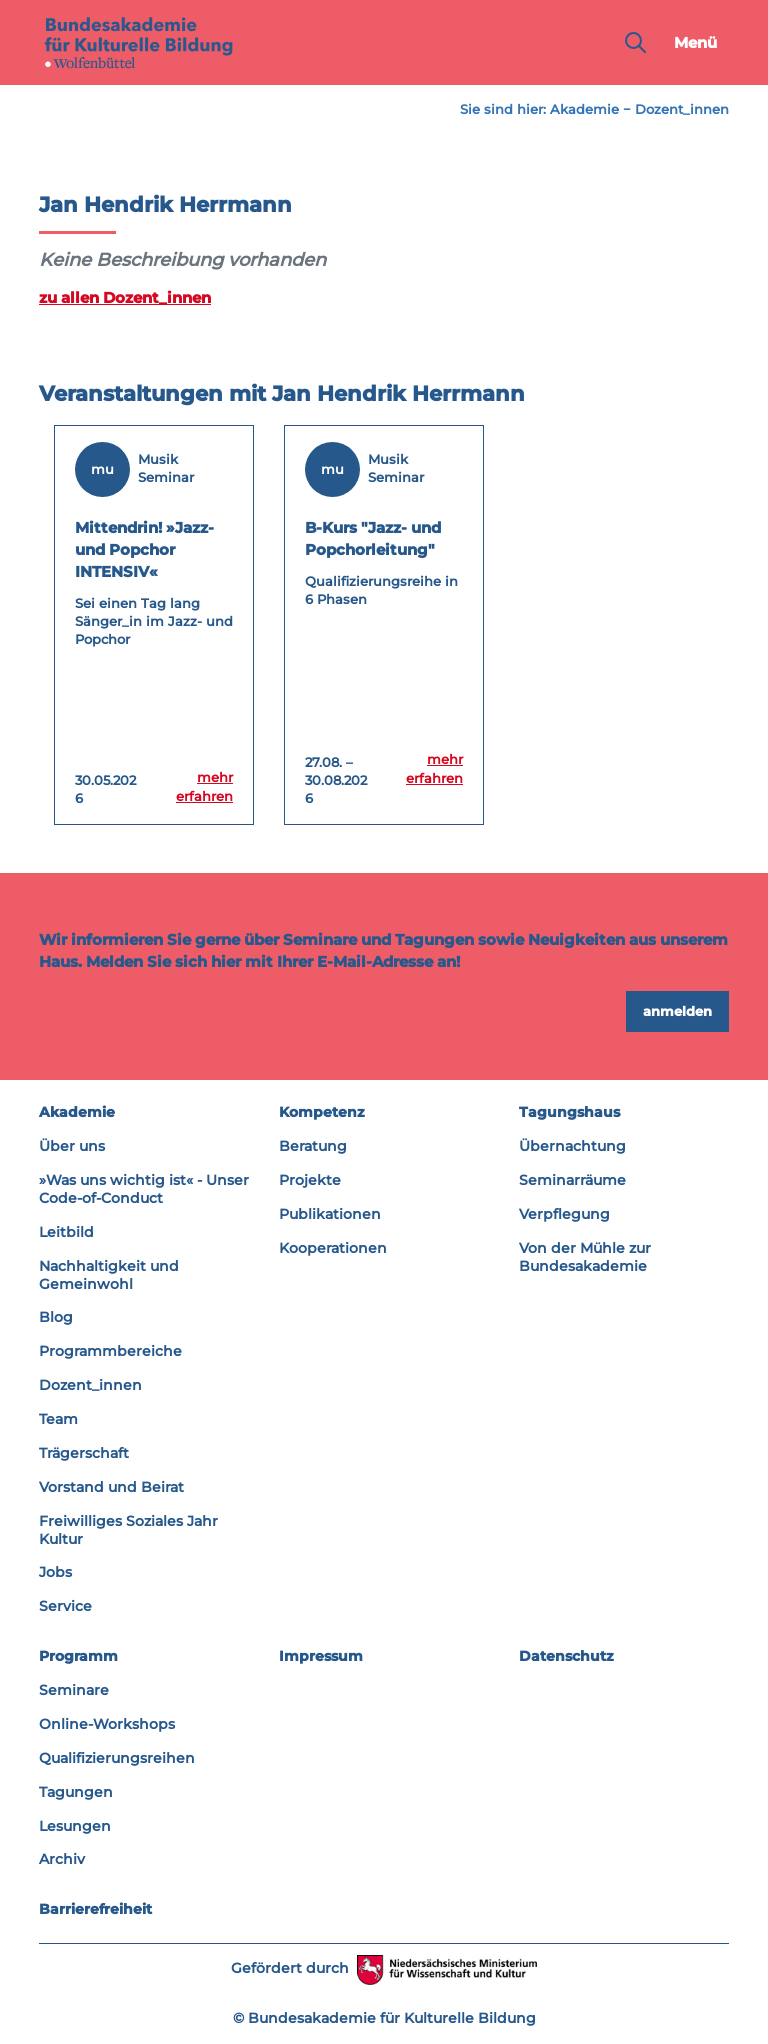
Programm (78, 1656)
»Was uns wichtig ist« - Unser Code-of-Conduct (144, 1189)
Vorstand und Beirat (111, 1487)
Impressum (321, 1656)
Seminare (74, 1690)
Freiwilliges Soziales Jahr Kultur (128, 1530)
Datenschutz (566, 1656)
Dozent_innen (682, 109)
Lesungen (75, 1826)
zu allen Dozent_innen (125, 297)
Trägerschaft (84, 1453)
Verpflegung (564, 1214)
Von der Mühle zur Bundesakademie (585, 1257)
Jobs (55, 1572)
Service (65, 1606)
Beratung (313, 1146)
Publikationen (330, 1214)
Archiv (62, 1859)
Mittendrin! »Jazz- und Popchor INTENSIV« (144, 549)
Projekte (310, 1180)
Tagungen (76, 1792)
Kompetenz (322, 1112)
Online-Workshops (107, 1724)
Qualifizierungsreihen (117, 1758)
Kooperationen (333, 1248)
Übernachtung (572, 1146)
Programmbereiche (110, 1351)
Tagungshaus (569, 1112)
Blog (56, 1317)
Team (58, 1419)
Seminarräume (572, 1180)
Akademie (584, 109)
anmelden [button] (677, 1011)
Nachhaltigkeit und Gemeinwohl (109, 1275)
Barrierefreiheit (95, 1909)
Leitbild (66, 1232)
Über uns (72, 1146)
